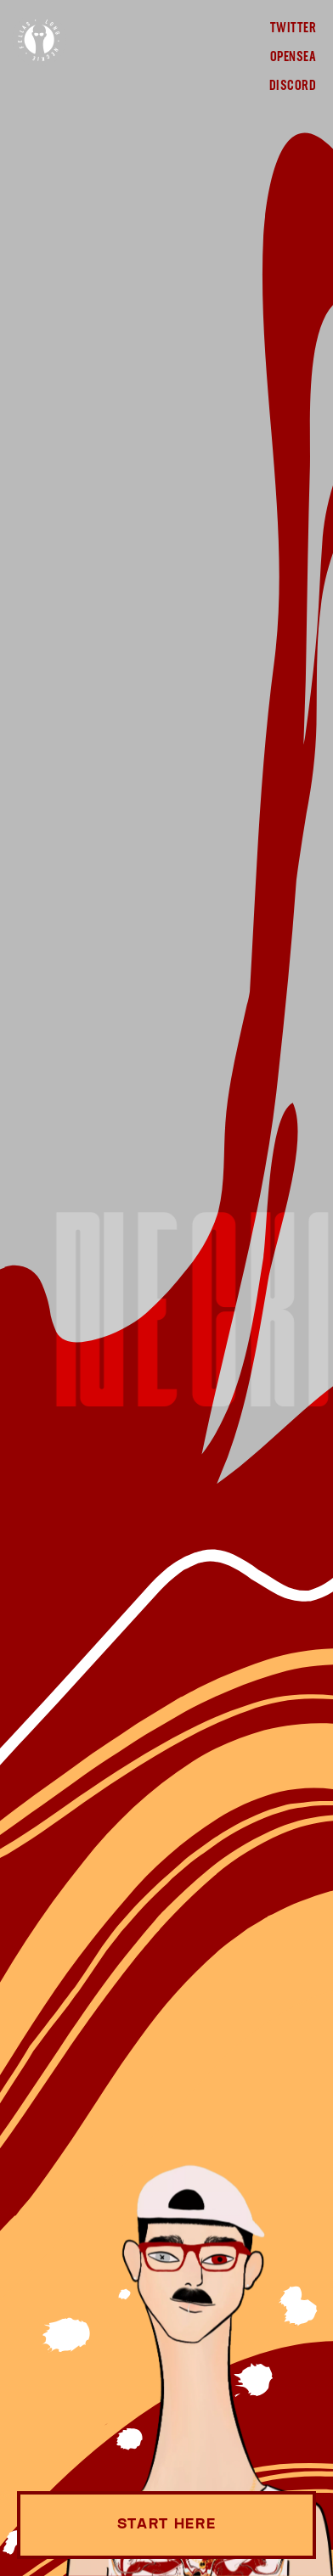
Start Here (166, 2525)
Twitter (293, 29)
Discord (292, 86)
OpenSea (293, 58)
